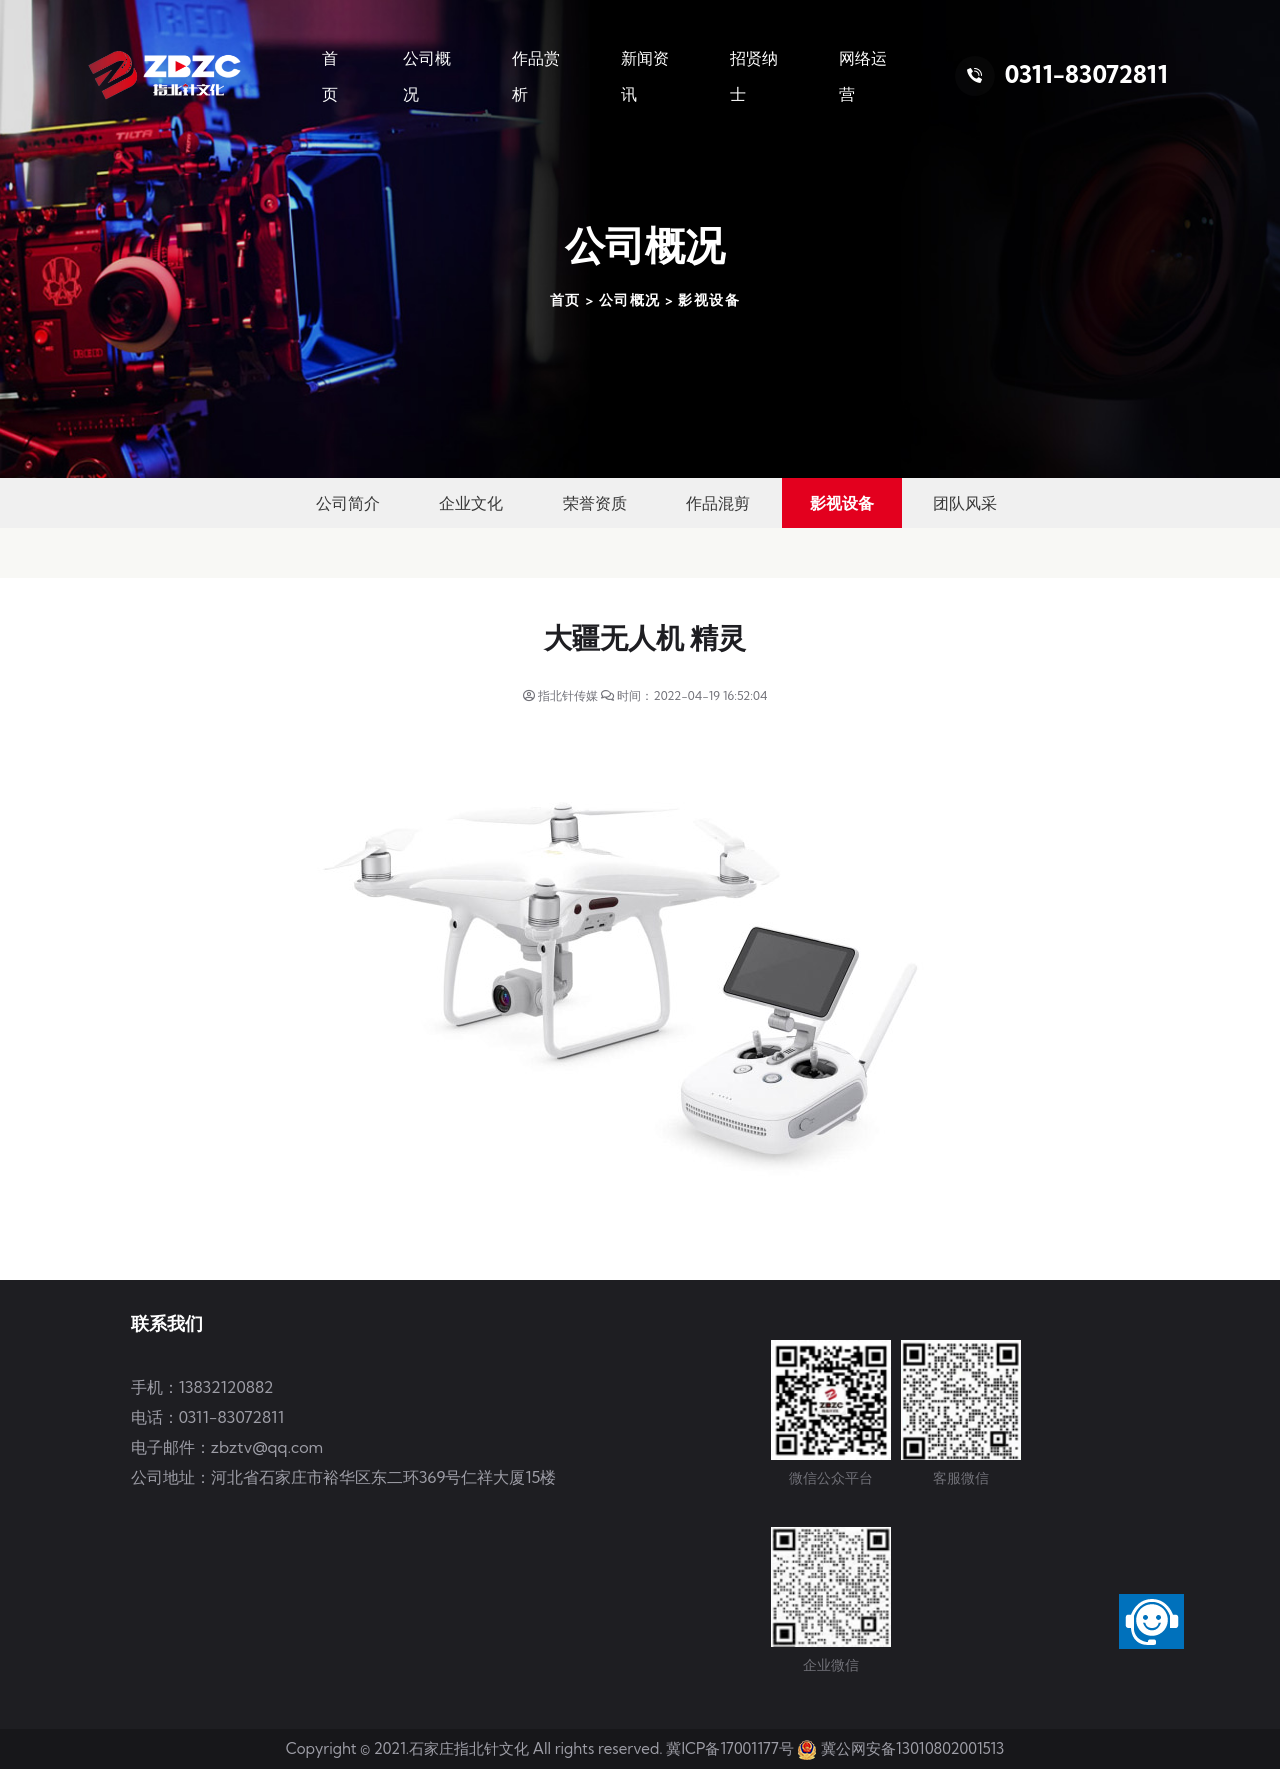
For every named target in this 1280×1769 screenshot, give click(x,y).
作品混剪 (718, 503)
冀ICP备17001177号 (729, 1748)
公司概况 (427, 76)
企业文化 (471, 503)
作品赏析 (536, 76)
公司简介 (348, 503)
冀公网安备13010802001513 (912, 1748)
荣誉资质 (595, 503)
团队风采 (965, 503)
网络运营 (863, 76)
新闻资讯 (645, 76)
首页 (565, 300)
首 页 (330, 76)
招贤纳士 (754, 76)
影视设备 (709, 300)
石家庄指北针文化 (471, 1748)
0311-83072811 (1086, 74)
